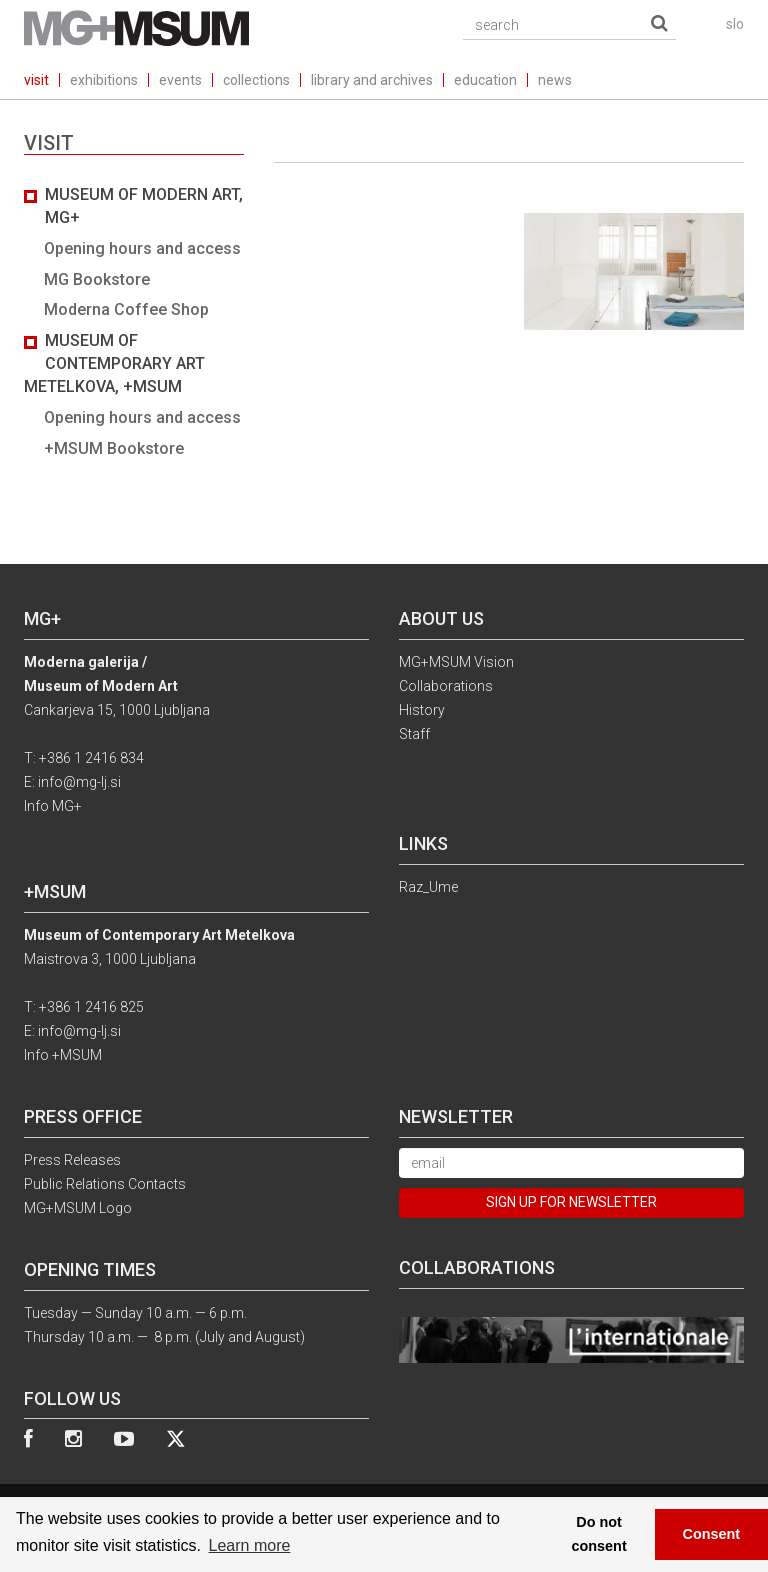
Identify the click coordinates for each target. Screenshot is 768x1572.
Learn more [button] (250, 1545)
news (555, 80)
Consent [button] (712, 1534)
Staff (414, 734)
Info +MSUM (63, 1055)
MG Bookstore (97, 279)
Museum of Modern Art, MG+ (144, 206)
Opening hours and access (142, 248)
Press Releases (72, 1160)
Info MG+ (53, 806)
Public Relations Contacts (105, 1184)
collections (256, 80)
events (180, 80)
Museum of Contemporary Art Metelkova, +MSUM (114, 363)
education (485, 80)
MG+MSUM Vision (456, 662)
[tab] (134, 322)
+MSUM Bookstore (114, 448)
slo (735, 24)
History (422, 710)
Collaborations (446, 686)
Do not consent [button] (599, 1534)
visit (36, 80)
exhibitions (104, 80)
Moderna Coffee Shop (126, 309)
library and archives (372, 80)
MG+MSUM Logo (78, 1208)
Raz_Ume (428, 887)
